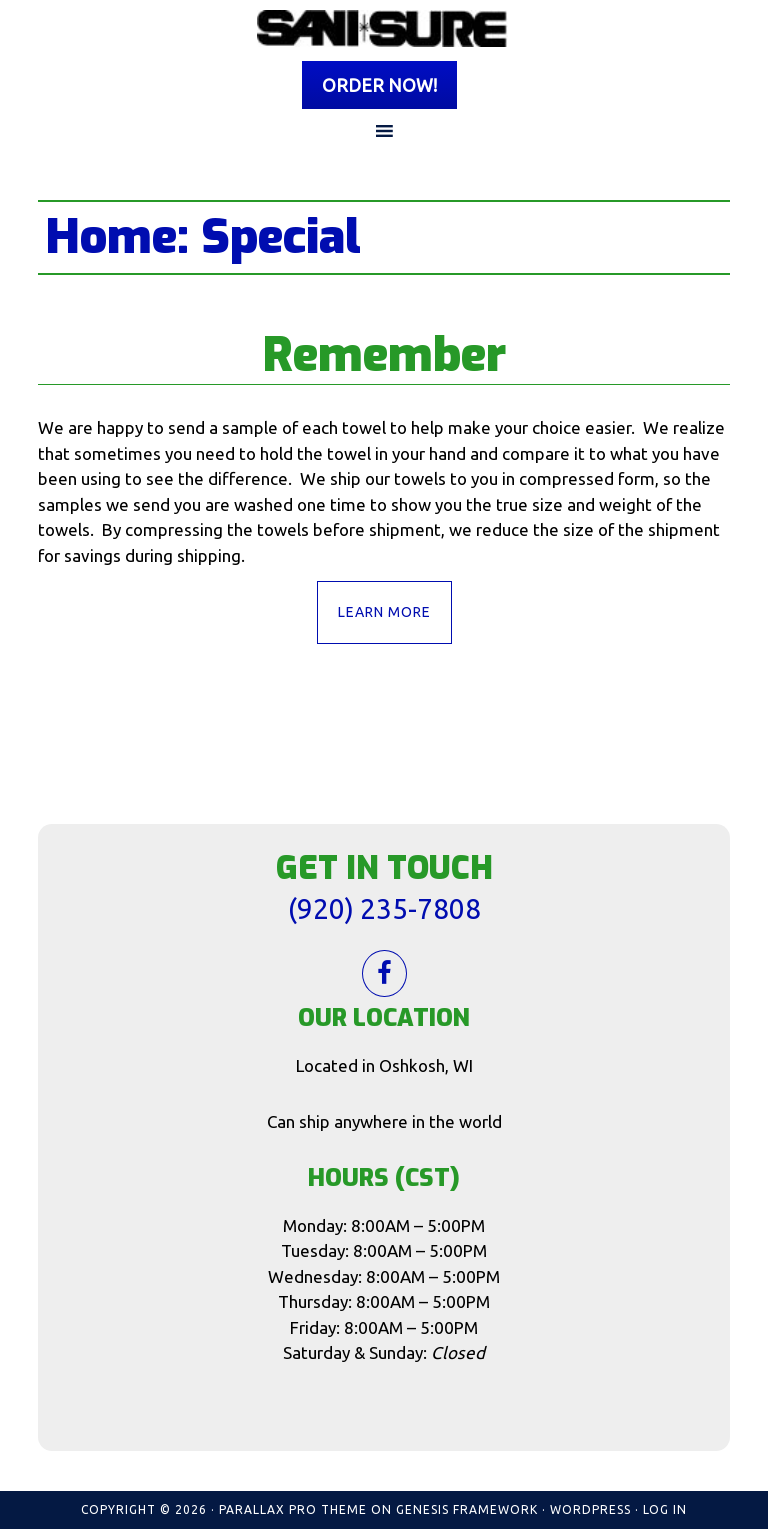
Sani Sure (384, 28)
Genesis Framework (467, 1509)
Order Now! (379, 85)
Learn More (384, 612)
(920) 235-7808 (384, 908)
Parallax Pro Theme (293, 1509)
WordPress (590, 1509)
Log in (665, 1509)
